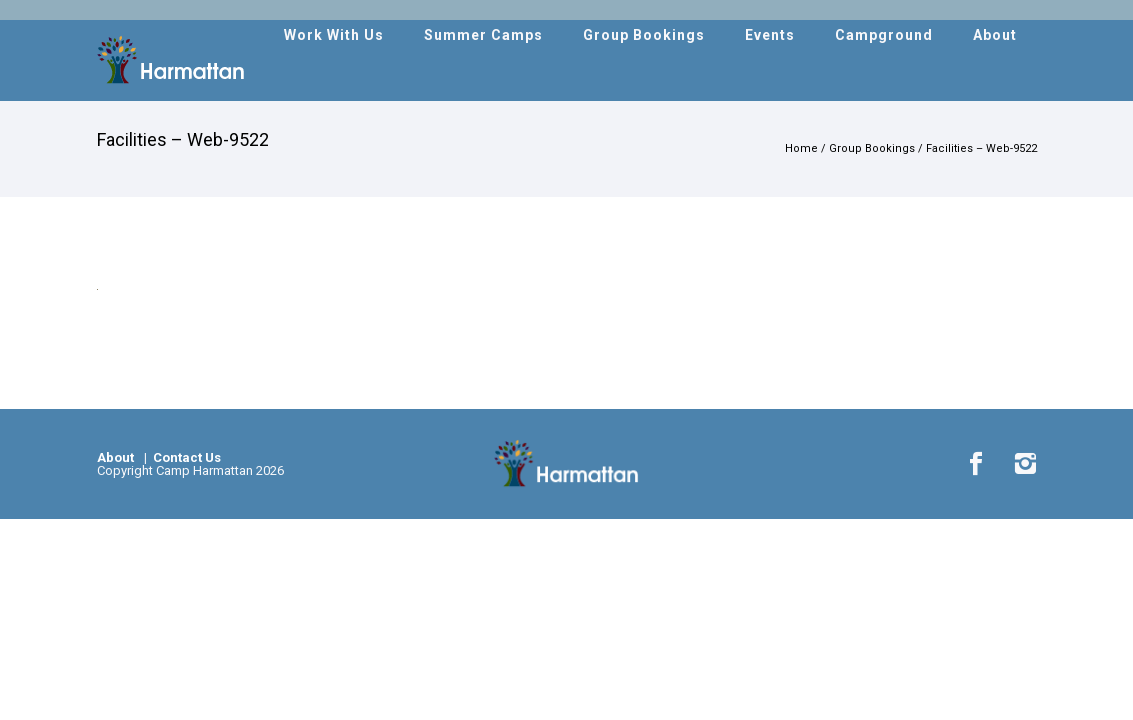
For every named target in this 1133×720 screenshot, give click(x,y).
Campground (884, 35)
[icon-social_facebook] (981, 464)
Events (770, 35)
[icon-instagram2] (1025, 464)
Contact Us (185, 457)
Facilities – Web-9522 (981, 148)
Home (801, 148)
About (995, 35)
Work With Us (334, 35)
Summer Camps (483, 35)
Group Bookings (644, 35)
